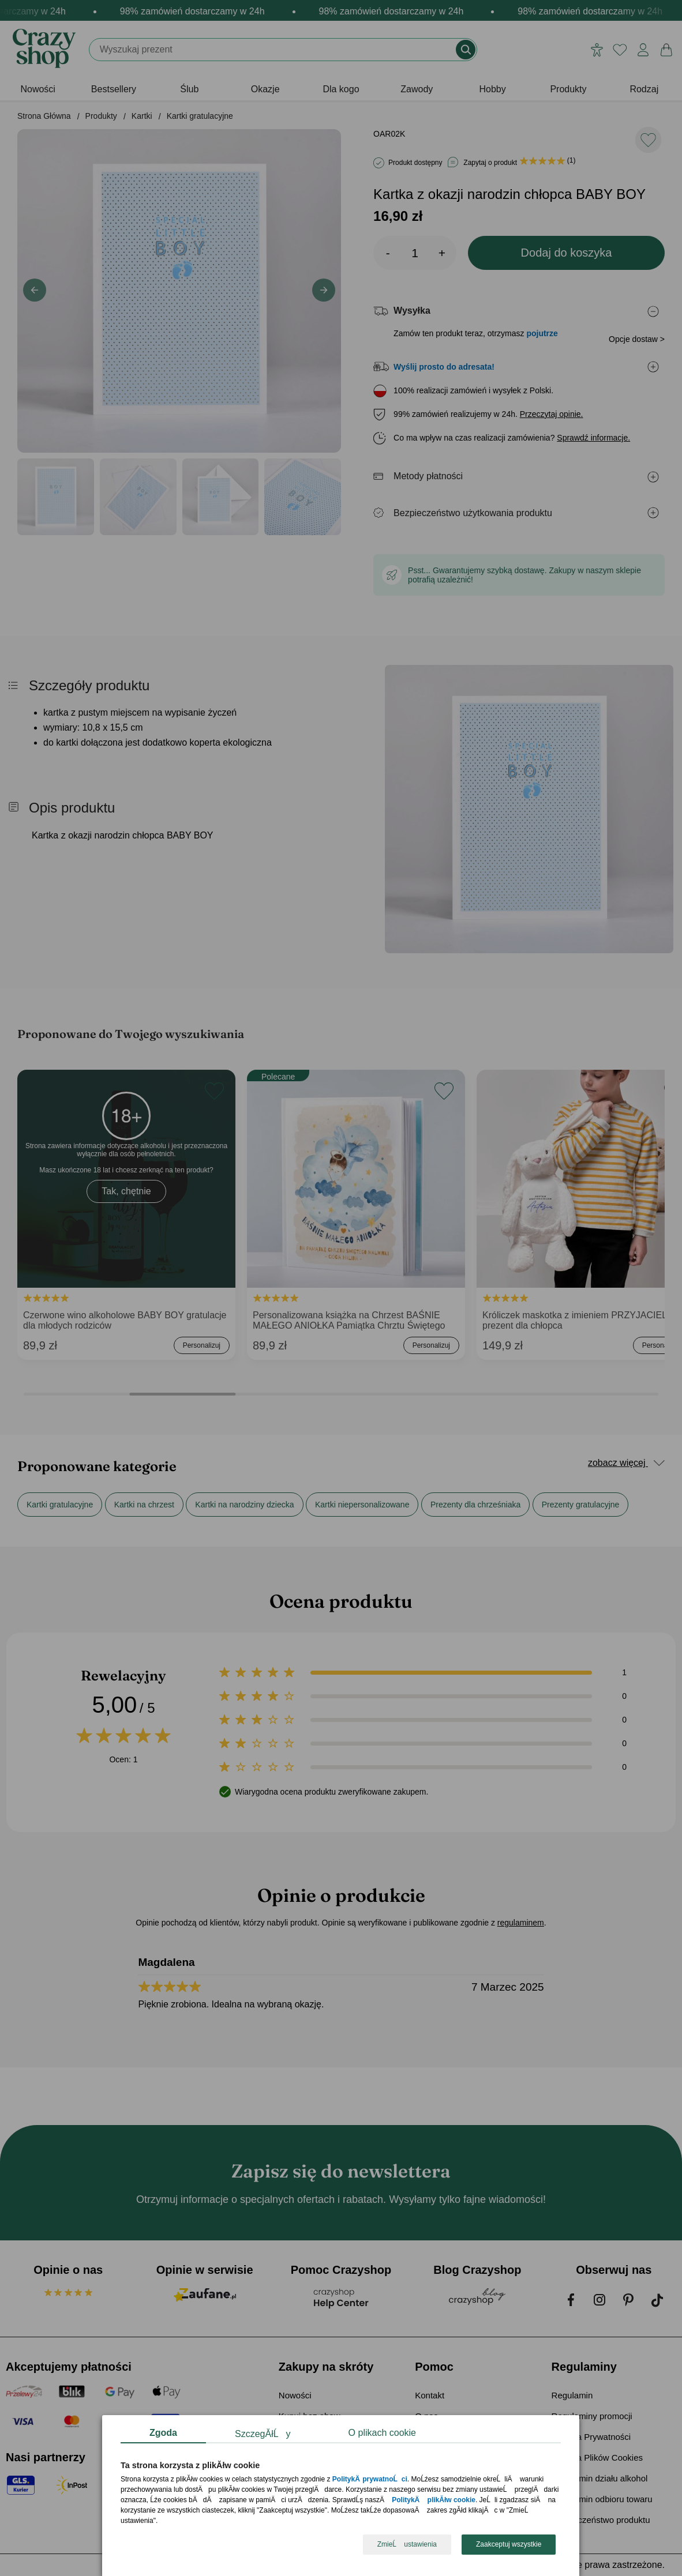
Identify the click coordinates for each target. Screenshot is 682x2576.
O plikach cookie (382, 2433)
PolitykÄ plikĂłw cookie (434, 2500)
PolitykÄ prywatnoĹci (369, 2480)
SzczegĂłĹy (263, 2434)
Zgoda (163, 2433)
